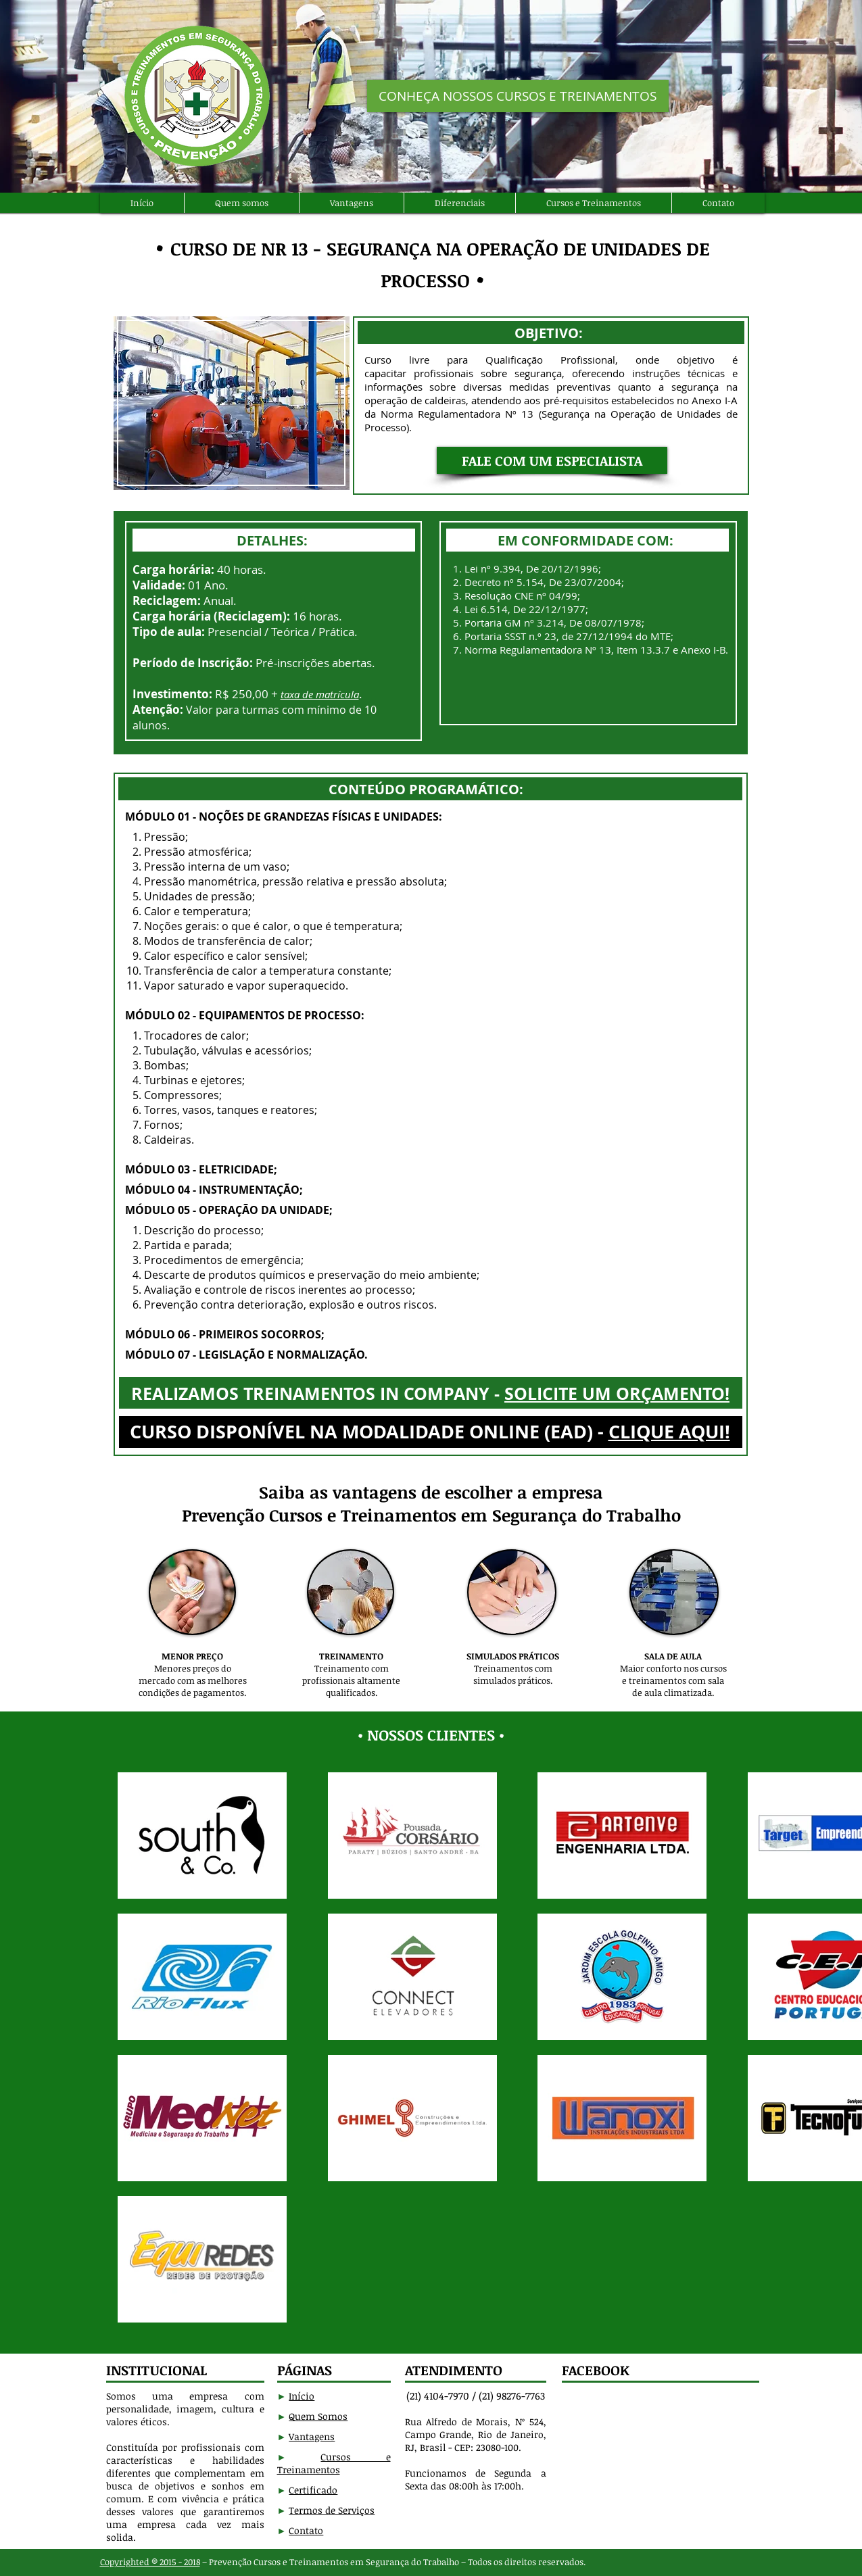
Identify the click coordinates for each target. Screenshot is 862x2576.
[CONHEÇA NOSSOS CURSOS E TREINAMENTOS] (518, 96)
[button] (552, 460)
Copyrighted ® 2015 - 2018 (150, 2562)
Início (301, 2395)
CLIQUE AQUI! (669, 1431)
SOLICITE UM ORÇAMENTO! (616, 1393)
